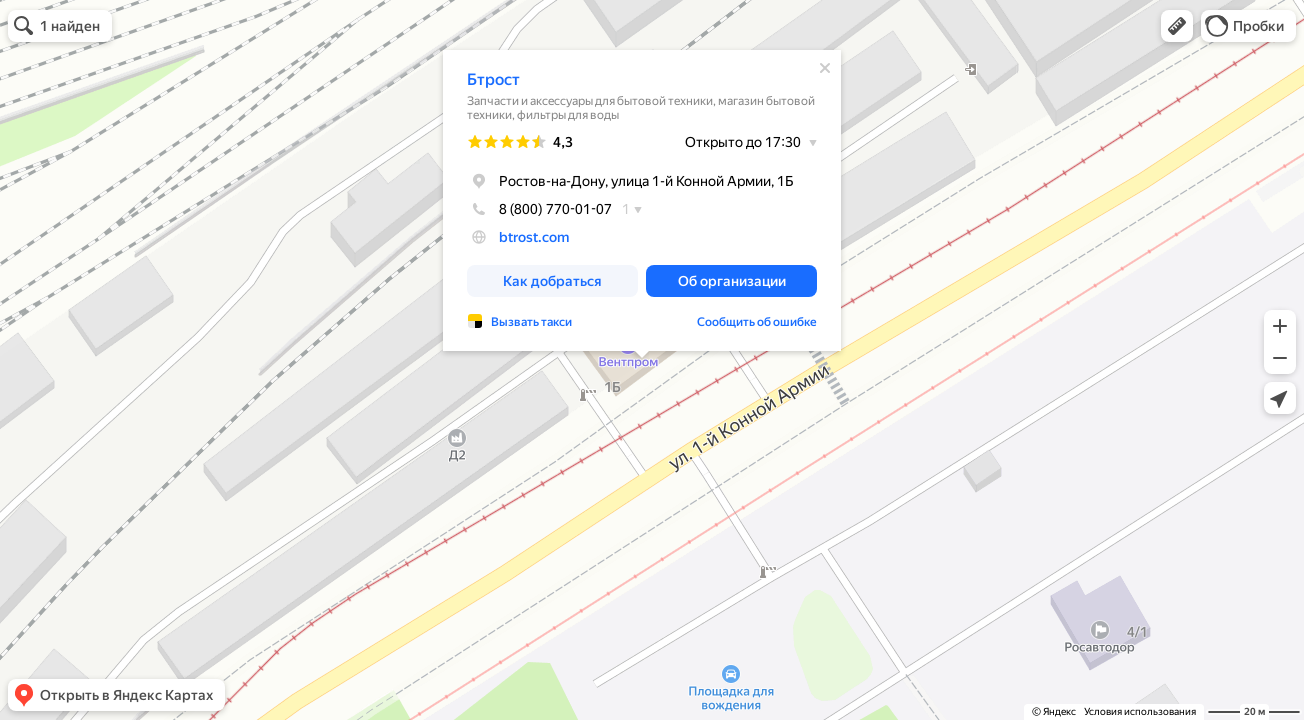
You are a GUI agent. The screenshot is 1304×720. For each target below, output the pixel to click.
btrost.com (534, 237)
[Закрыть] (825, 68)
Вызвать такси (531, 322)
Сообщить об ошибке (757, 322)
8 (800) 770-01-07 (539, 209)
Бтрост (493, 79)
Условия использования (1140, 711)
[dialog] (642, 200)
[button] (1177, 26)
